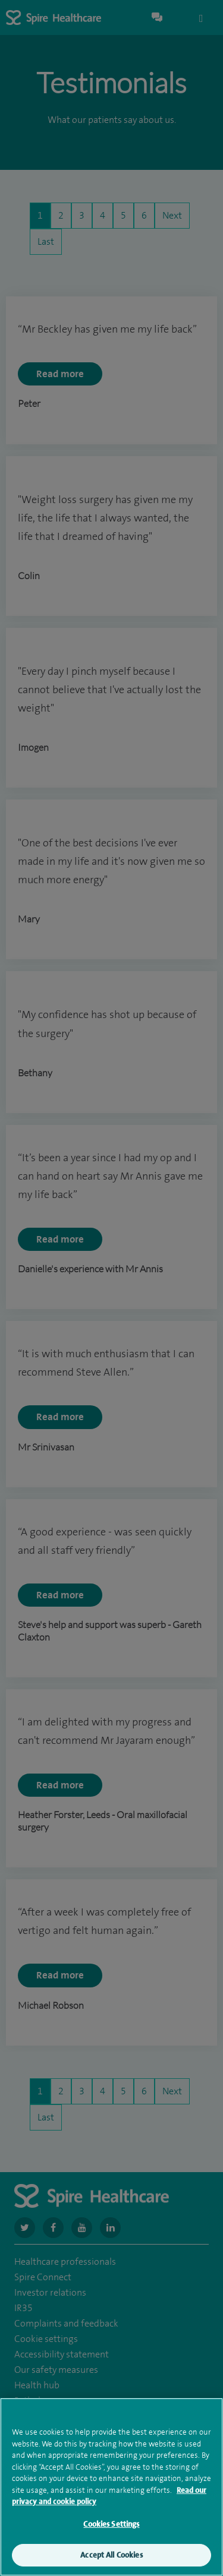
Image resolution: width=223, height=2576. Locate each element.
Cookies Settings (111, 2525)
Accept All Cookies (111, 2557)
